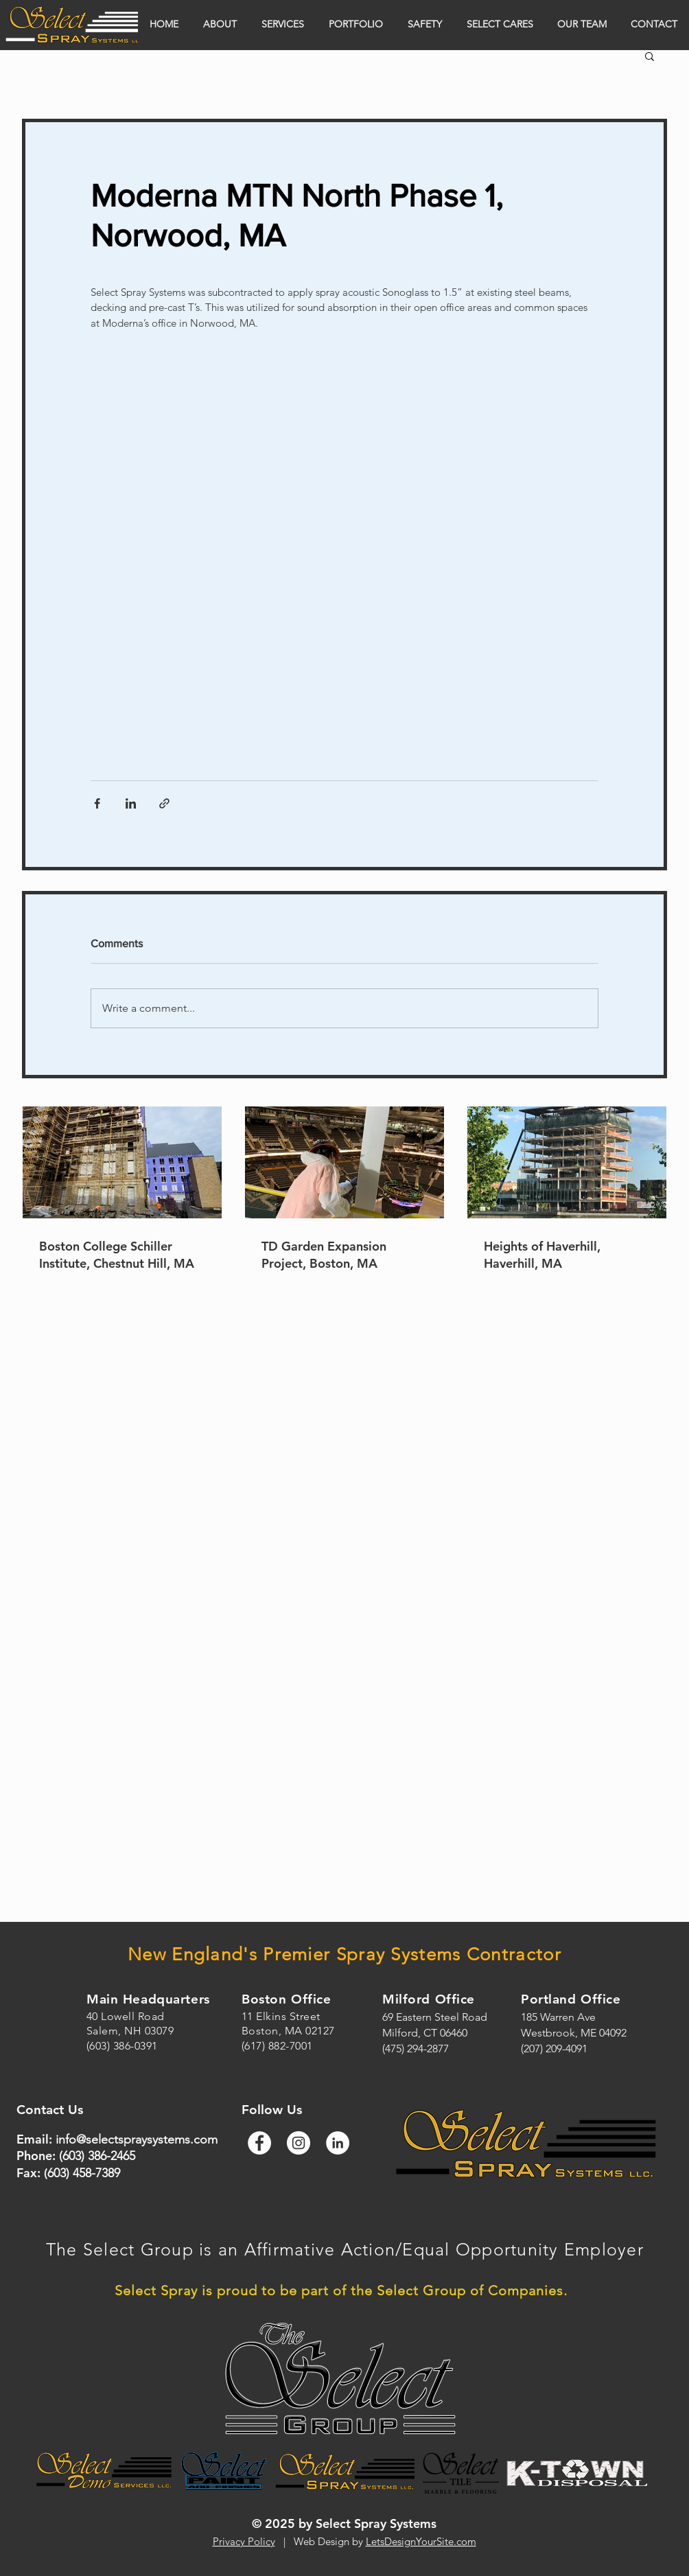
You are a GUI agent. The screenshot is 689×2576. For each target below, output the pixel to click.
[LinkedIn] (337, 2143)
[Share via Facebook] (97, 803)
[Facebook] (259, 2143)
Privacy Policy (244, 2541)
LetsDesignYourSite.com (421, 2541)
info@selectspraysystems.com (137, 2139)
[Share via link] (164, 803)
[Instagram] (298, 2143)
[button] (649, 55)
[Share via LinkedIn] (130, 803)
